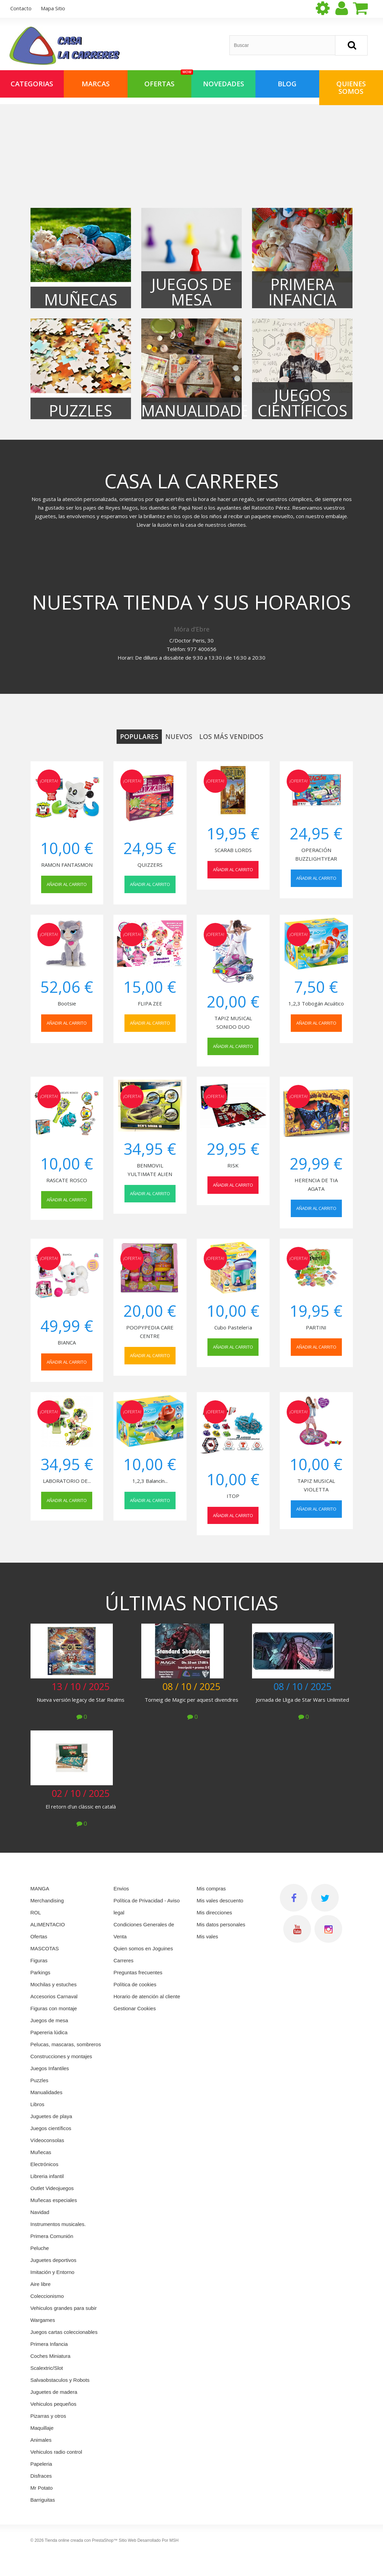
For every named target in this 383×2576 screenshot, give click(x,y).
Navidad (40, 2212)
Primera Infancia (49, 2344)
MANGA (40, 1888)
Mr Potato (42, 2488)
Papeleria (41, 2464)
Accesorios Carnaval (54, 1996)
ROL (36, 1912)
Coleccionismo (47, 2296)
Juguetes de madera (54, 2392)
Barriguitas (43, 2500)
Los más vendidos (231, 736)
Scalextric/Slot (47, 2368)
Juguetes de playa (51, 2116)
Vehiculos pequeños (53, 2404)
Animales (41, 2440)
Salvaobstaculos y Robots (60, 2380)
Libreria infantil (47, 2176)
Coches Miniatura (51, 2356)
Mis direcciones (214, 1912)
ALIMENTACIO (48, 1924)
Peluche (40, 2248)
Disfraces (41, 2476)
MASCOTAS (45, 1948)
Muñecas (41, 2152)
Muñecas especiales (54, 2200)
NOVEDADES (223, 83)
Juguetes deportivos (53, 2260)
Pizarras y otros (48, 2416)
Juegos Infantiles (50, 2068)
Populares (139, 736)
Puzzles (40, 2080)
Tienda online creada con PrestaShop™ (81, 2540)
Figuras (39, 1960)
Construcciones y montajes (61, 2056)
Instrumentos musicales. (58, 2224)
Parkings (40, 1972)
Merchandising (47, 1900)
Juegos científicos (51, 2128)
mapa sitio (53, 8)
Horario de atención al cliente (146, 1996)
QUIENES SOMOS (351, 87)
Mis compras (211, 1888)
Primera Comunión (52, 2236)
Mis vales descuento (220, 1900)
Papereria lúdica (49, 2032)
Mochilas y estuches (54, 1984)
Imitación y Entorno (52, 2272)
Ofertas (39, 1936)
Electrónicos (45, 2164)
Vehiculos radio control (56, 2452)
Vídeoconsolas (47, 2140)
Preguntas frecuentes (138, 1972)
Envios (121, 1888)
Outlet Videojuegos (52, 2188)
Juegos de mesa (49, 2020)
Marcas (96, 83)
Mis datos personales (221, 1924)
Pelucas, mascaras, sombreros (66, 2044)
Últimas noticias (191, 1602)
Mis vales (207, 1936)
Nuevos (178, 736)
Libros (38, 2104)
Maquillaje (42, 2428)
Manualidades (46, 2092)
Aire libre (41, 2284)
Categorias (32, 83)
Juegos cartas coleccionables (64, 2332)
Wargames (43, 2320)
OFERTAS (167, 79)
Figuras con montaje (54, 2008)
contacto (21, 8)
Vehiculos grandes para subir (64, 2308)
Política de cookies (134, 1984)
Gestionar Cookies (134, 2008)
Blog (287, 83)
